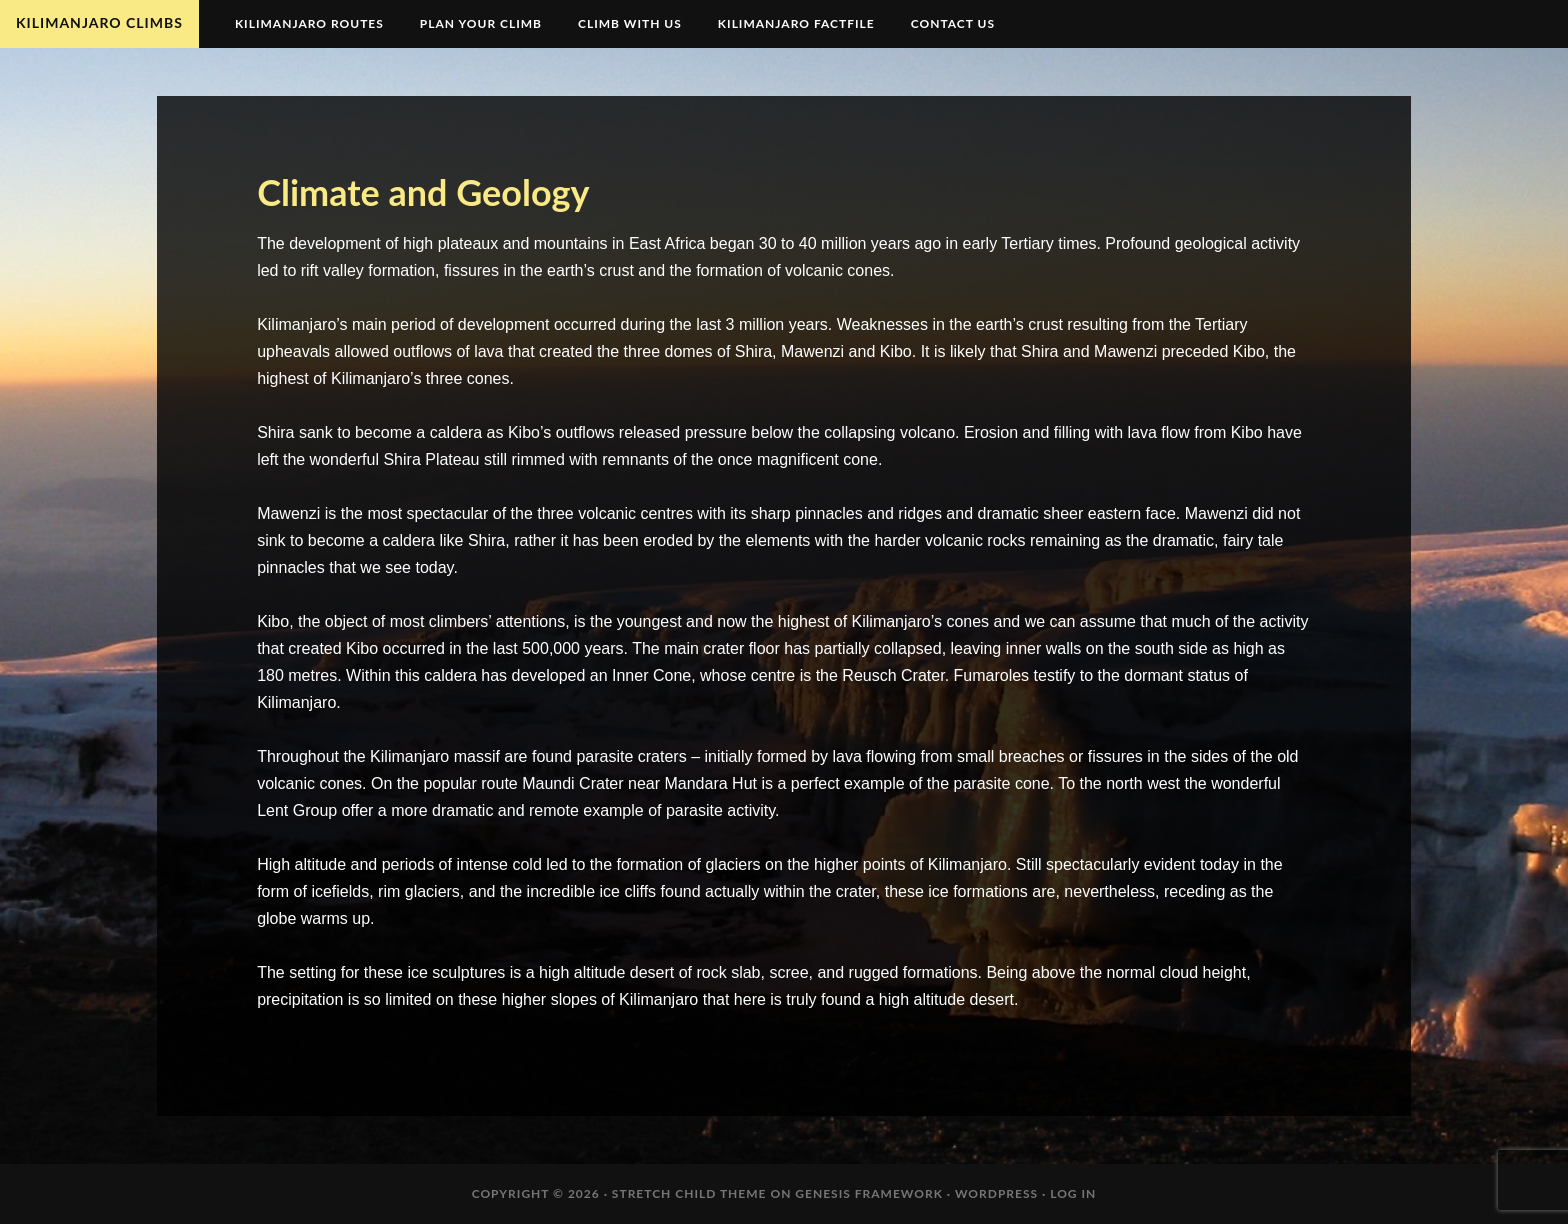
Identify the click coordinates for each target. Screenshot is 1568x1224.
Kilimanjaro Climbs (99, 22)
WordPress (996, 1193)
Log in (1073, 1193)
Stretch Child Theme (689, 1193)
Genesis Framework (869, 1193)
